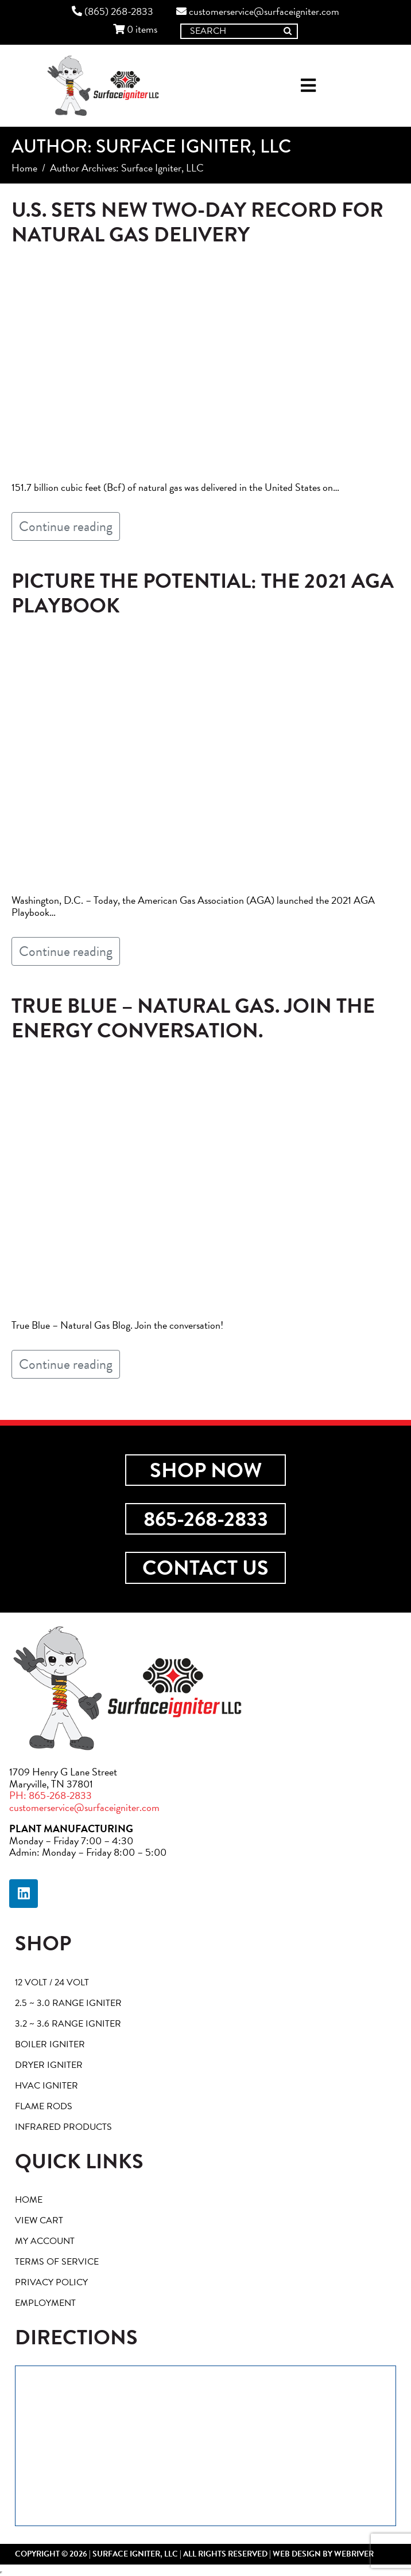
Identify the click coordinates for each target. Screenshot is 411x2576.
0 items (135, 30)
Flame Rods (43, 2106)
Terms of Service (57, 2262)
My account (45, 2241)
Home (28, 2200)
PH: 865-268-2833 (50, 1795)
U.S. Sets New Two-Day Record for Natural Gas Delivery (197, 221)
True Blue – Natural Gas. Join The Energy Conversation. (193, 1017)
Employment (45, 2303)
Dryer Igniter (49, 2065)
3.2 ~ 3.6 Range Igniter (68, 2024)
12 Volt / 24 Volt (52, 1982)
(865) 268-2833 (112, 12)
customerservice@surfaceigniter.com (257, 12)
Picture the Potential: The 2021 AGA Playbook (202, 592)
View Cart (39, 2220)
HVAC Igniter (46, 2086)
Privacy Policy (51, 2282)
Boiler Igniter (50, 2044)
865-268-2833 (206, 1519)
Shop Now (206, 1470)
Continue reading (66, 526)
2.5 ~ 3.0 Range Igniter (68, 2003)
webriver (354, 2554)
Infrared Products (63, 2127)
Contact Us (205, 1567)
